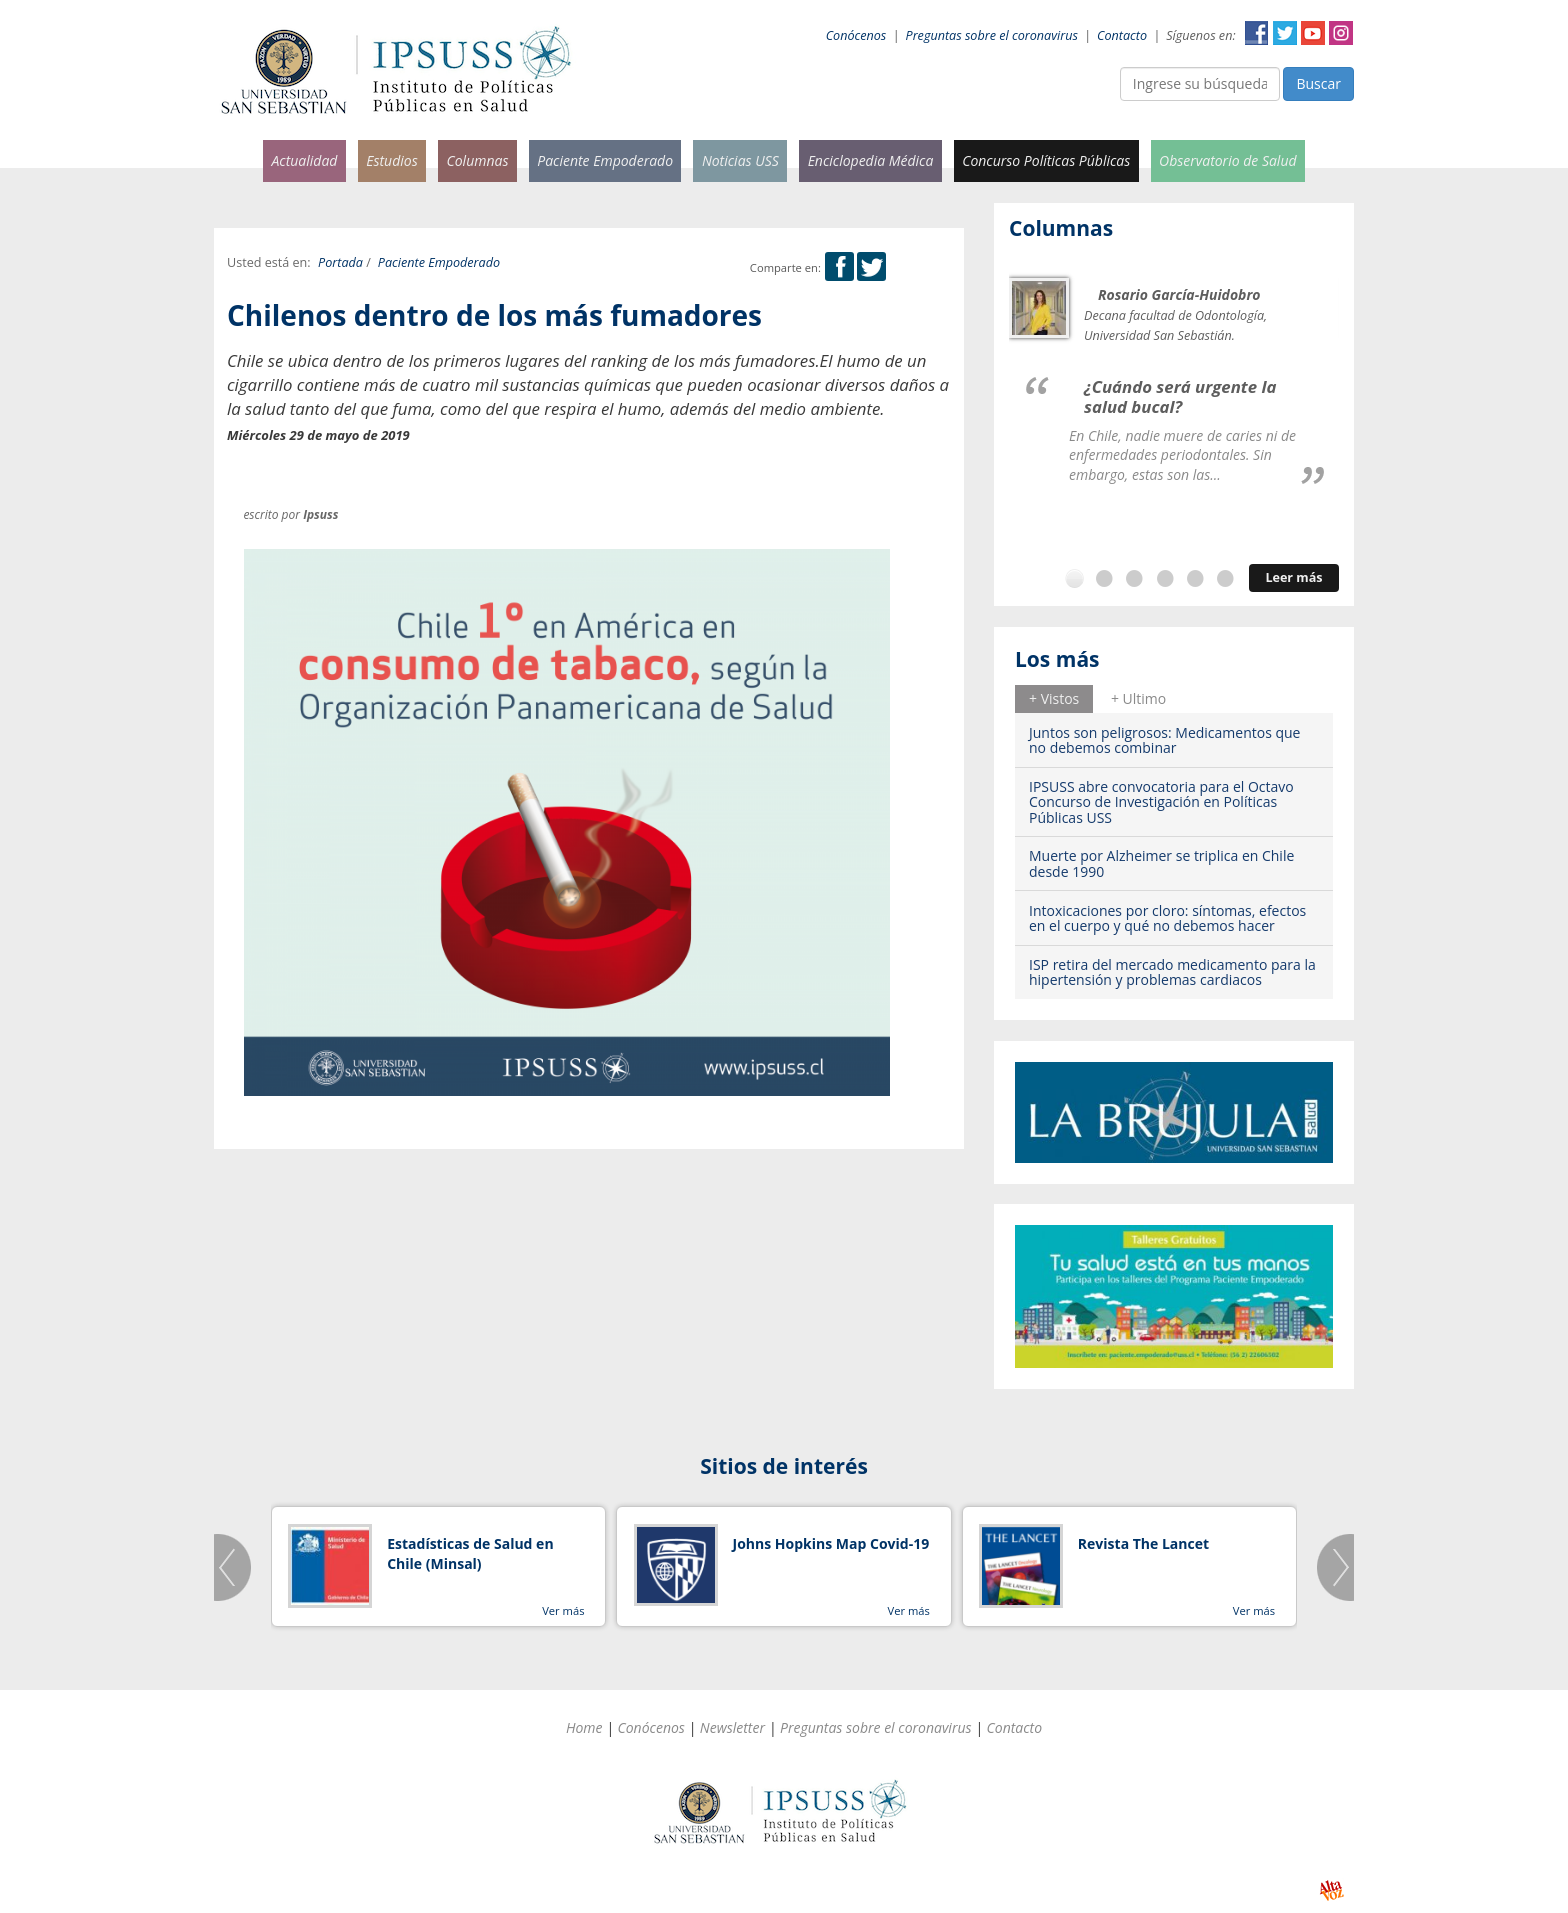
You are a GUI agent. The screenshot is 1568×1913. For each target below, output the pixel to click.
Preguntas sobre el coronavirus (992, 35)
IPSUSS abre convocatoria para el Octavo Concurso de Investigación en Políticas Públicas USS (1161, 802)
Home (584, 1727)
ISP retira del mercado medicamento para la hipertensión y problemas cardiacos (1172, 972)
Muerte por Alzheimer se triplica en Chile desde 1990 (1161, 863)
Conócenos (856, 35)
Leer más (1293, 577)
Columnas (477, 160)
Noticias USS (740, 160)
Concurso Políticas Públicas (1046, 160)
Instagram (1341, 33)
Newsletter (732, 1727)
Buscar (1318, 83)
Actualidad (304, 160)
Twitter (1285, 33)
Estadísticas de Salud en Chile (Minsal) (470, 1553)
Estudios (392, 160)
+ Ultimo (1138, 698)
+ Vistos (1054, 698)
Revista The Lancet (1143, 1543)
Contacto (1122, 35)
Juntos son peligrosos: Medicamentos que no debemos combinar (1164, 740)
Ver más (563, 1610)
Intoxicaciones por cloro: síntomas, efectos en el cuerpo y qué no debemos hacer (1167, 918)
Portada (340, 262)
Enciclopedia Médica (871, 160)
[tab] (1054, 699)
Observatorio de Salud (1228, 160)
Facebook (1257, 33)
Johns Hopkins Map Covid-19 (831, 1543)
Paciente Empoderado (605, 160)
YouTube (1313, 33)
